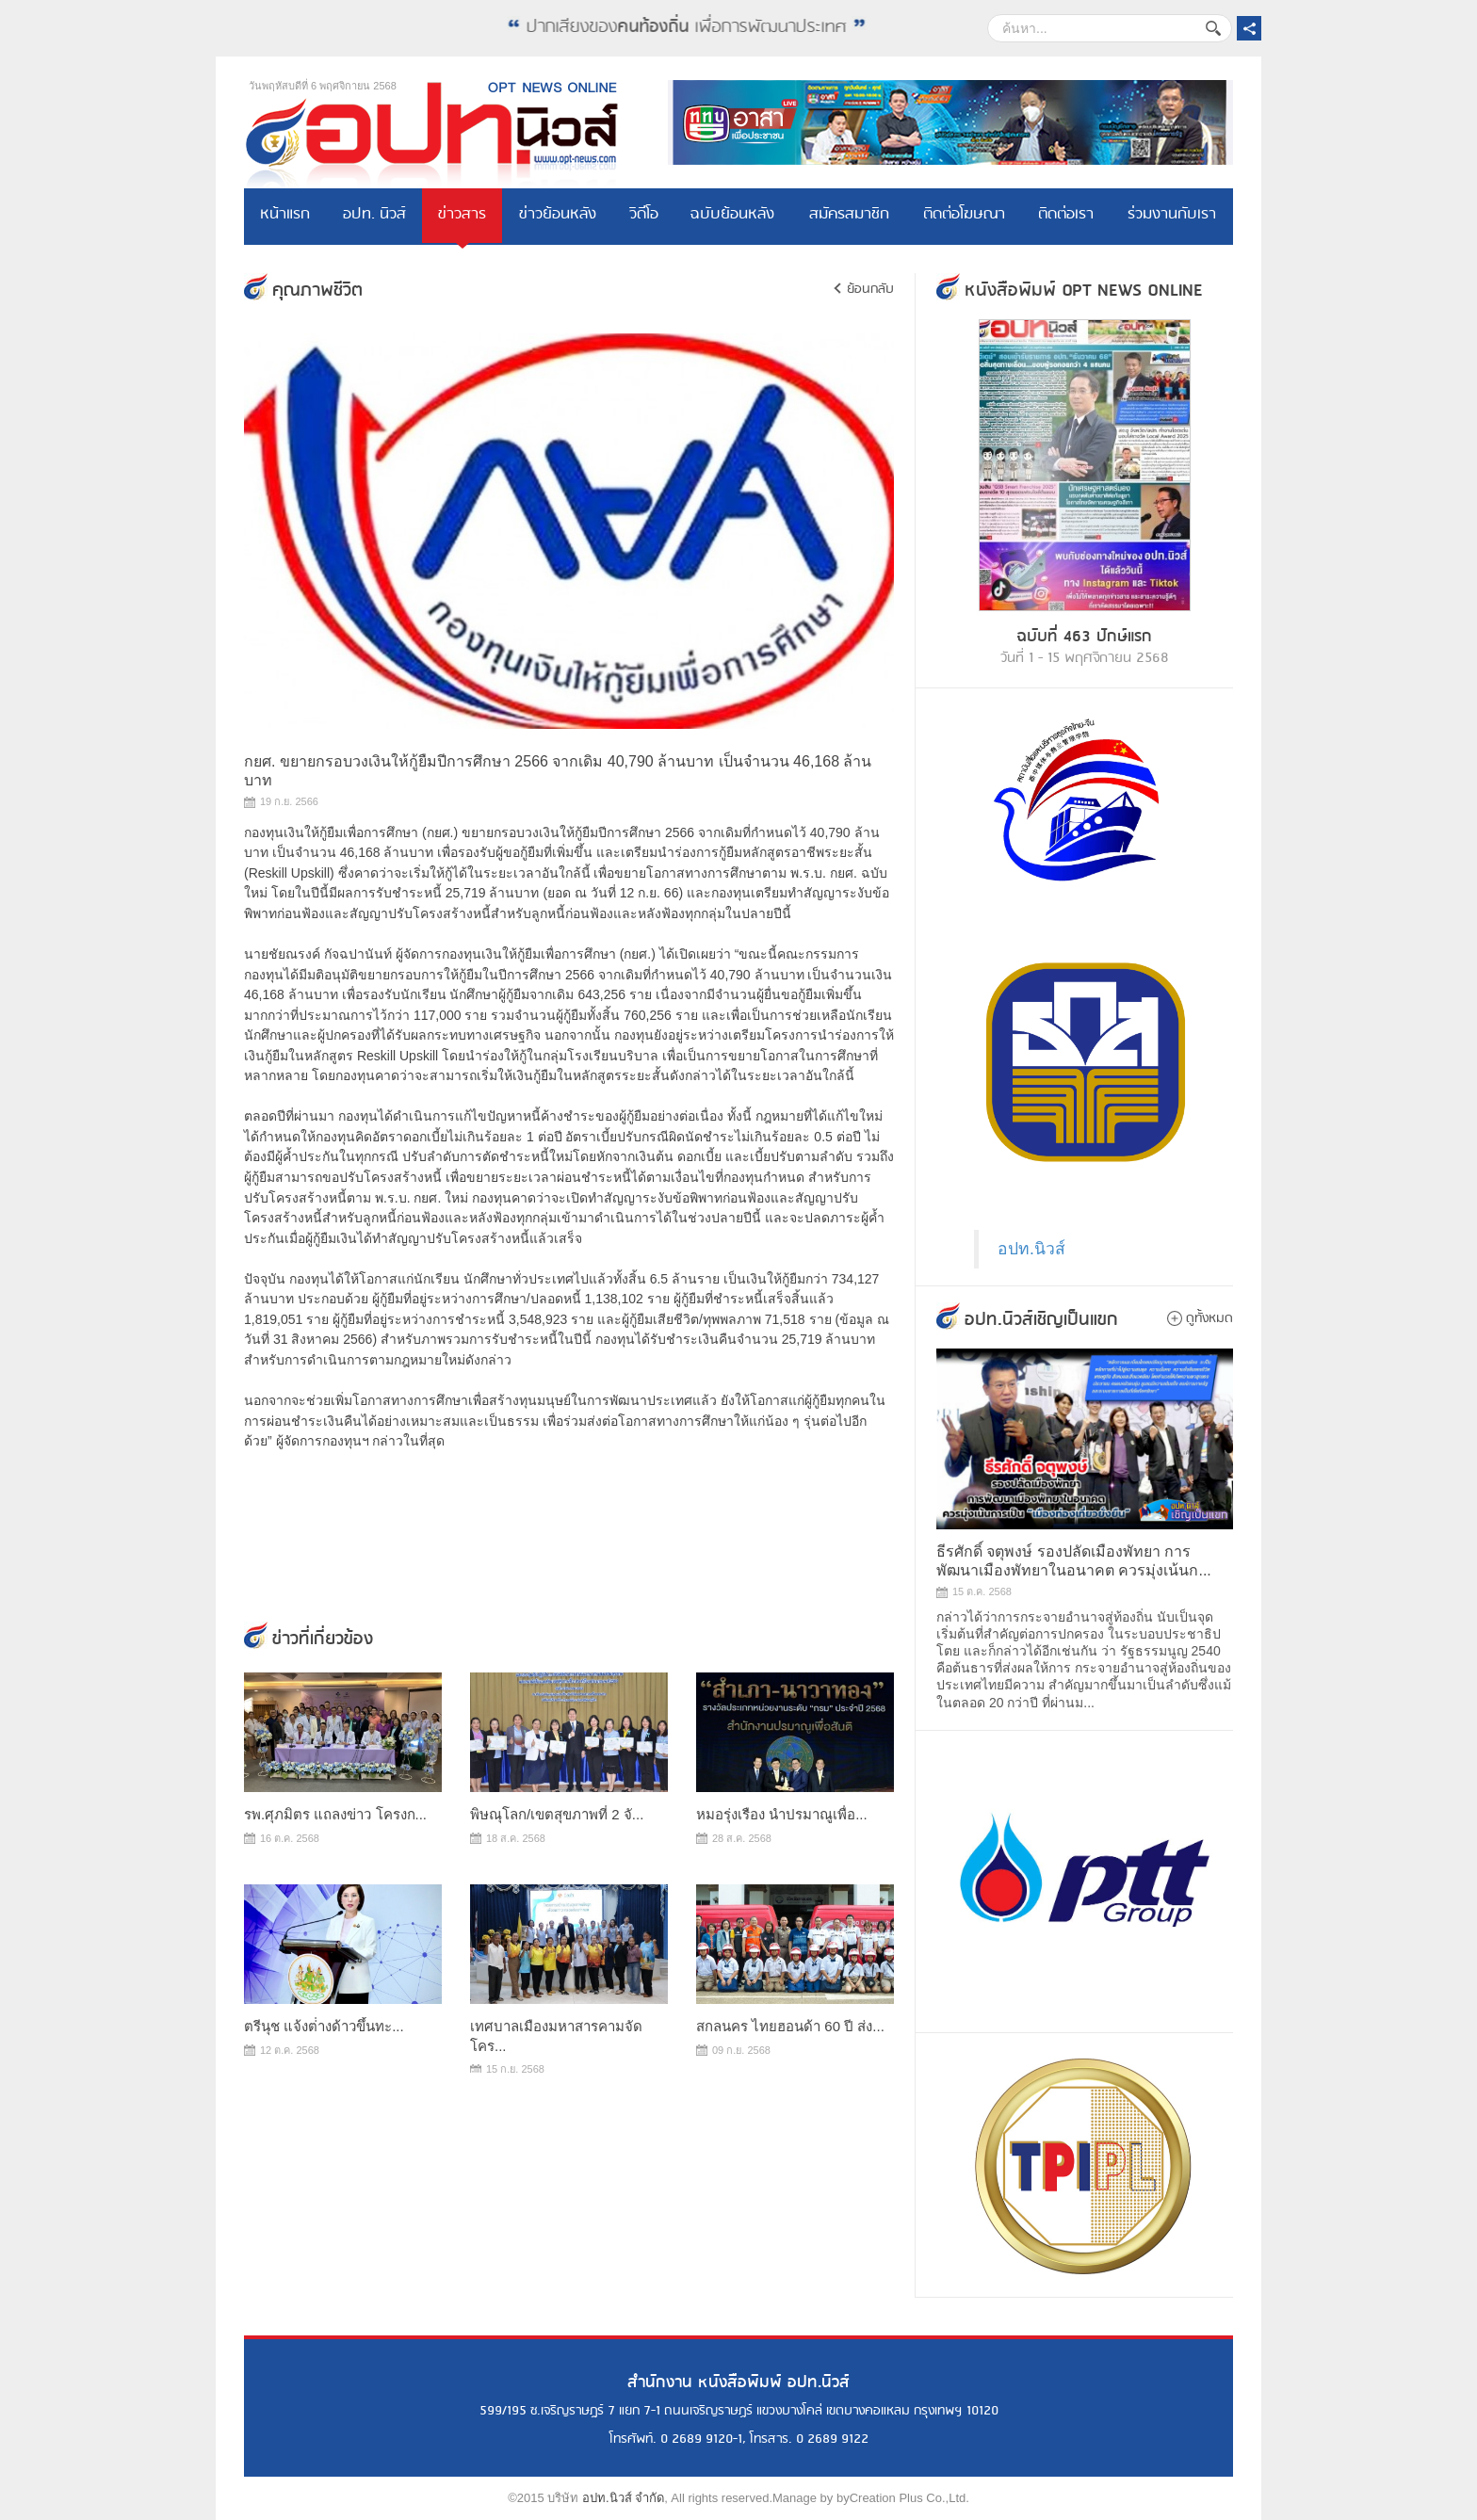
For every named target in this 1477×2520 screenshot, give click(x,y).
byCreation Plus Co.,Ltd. (902, 2498)
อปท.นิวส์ (1031, 1248)
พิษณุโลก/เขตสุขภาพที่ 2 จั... (556, 1814)
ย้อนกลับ (870, 289)
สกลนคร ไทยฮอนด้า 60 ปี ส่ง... (790, 2026)
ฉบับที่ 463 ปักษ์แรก (1084, 636)
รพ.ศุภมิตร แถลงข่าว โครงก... (335, 1814)
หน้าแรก (285, 216)
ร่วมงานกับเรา (1172, 216)
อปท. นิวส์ (374, 216)
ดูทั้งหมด (1209, 1318)
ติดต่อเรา (1066, 216)
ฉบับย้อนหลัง (733, 216)
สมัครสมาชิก (849, 216)
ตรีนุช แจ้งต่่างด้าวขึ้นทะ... (324, 2026)
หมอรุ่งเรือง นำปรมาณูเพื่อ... (782, 1814)
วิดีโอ (643, 216)
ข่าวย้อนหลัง (557, 216)
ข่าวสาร (462, 216)
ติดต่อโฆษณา (964, 216)
